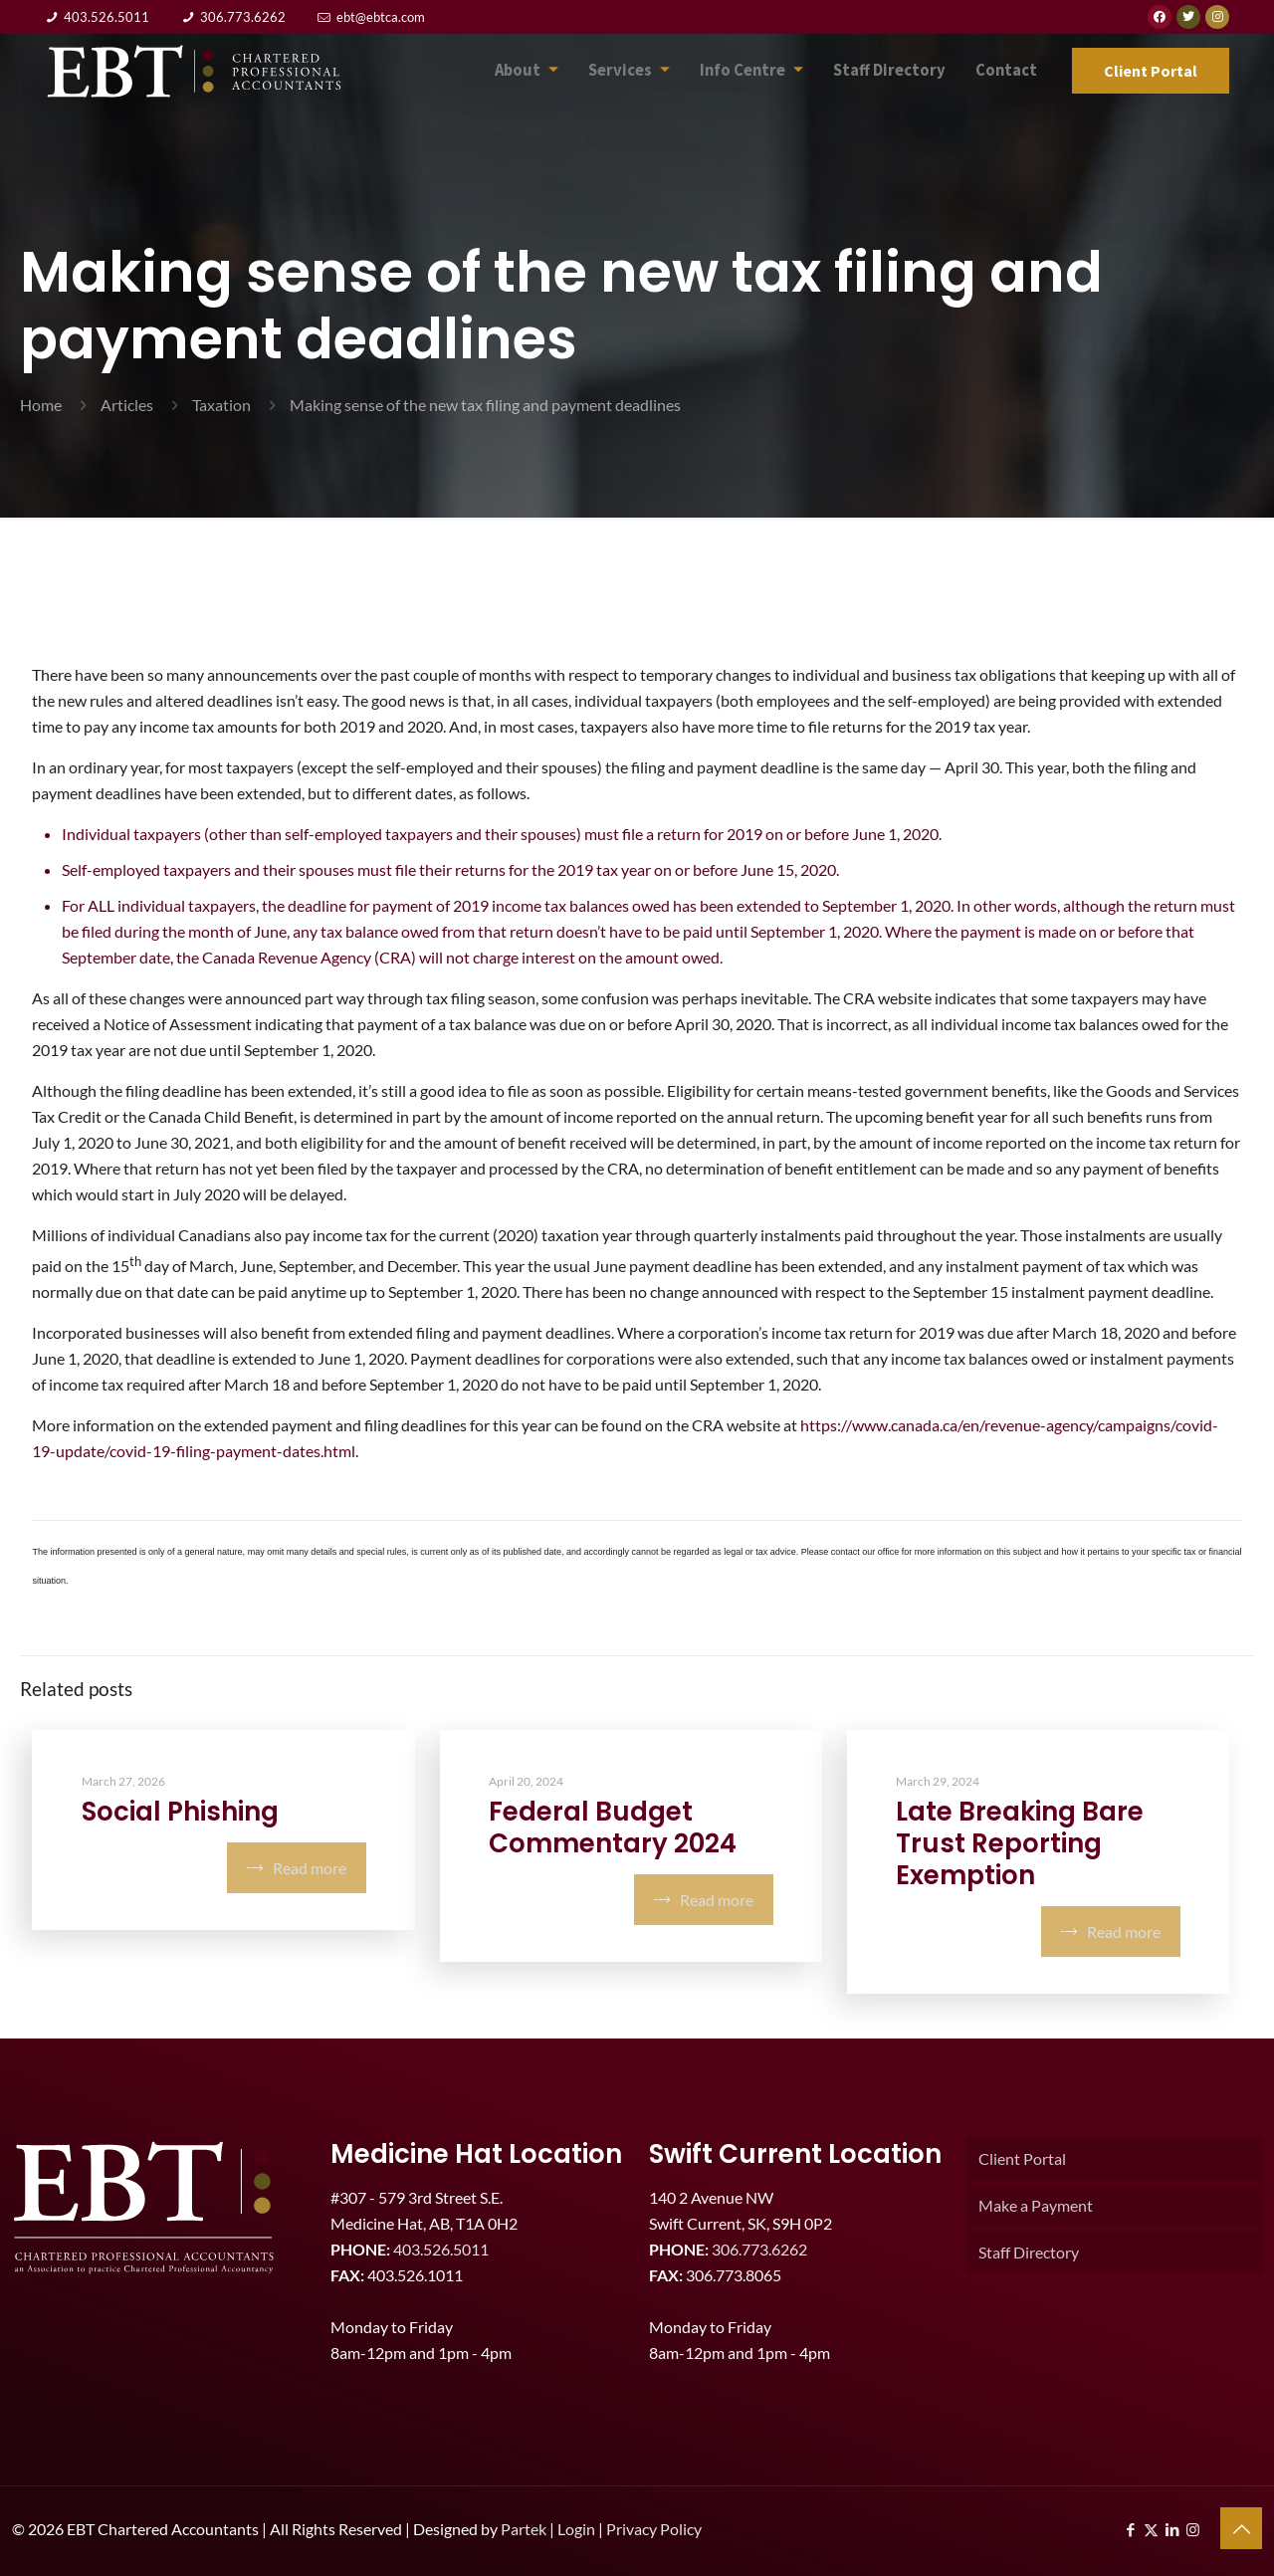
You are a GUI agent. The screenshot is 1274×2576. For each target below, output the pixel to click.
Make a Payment (1035, 2205)
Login (576, 2528)
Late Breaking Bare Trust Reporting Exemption (1020, 1843)
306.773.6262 (243, 17)
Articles (127, 404)
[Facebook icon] (1130, 2529)
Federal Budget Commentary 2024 (613, 1827)
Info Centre (770, 71)
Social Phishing (180, 1811)
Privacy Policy (654, 2528)
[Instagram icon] (1192, 2529)
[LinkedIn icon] (1172, 2529)
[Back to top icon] (1241, 2528)
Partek (523, 2528)
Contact (1009, 70)
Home (41, 404)
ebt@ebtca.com (380, 17)
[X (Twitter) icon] (1151, 2529)
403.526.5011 (106, 17)
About (554, 71)
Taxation (221, 404)
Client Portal (1022, 2158)
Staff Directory (900, 70)
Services (652, 71)
